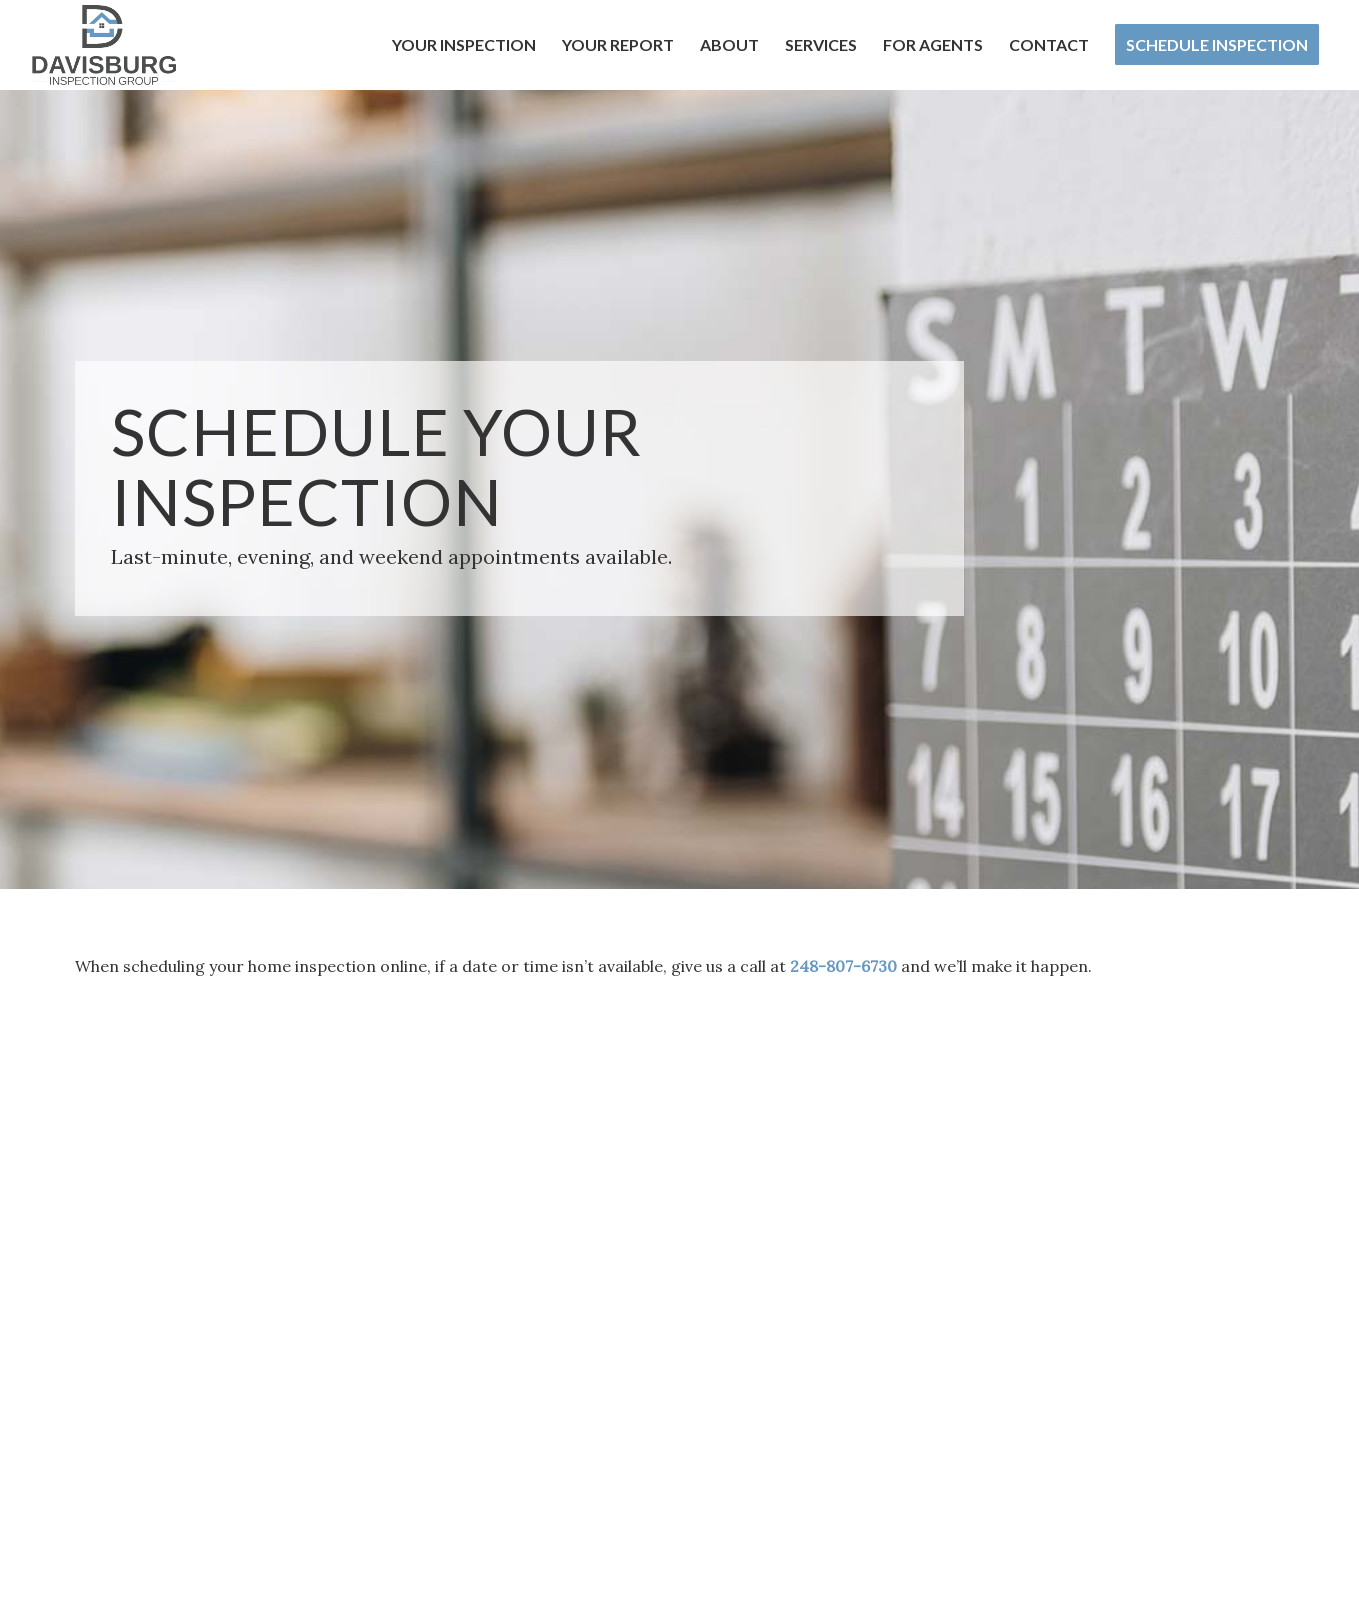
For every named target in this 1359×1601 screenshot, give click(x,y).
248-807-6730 (843, 966)
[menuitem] (464, 45)
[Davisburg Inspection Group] (104, 45)
